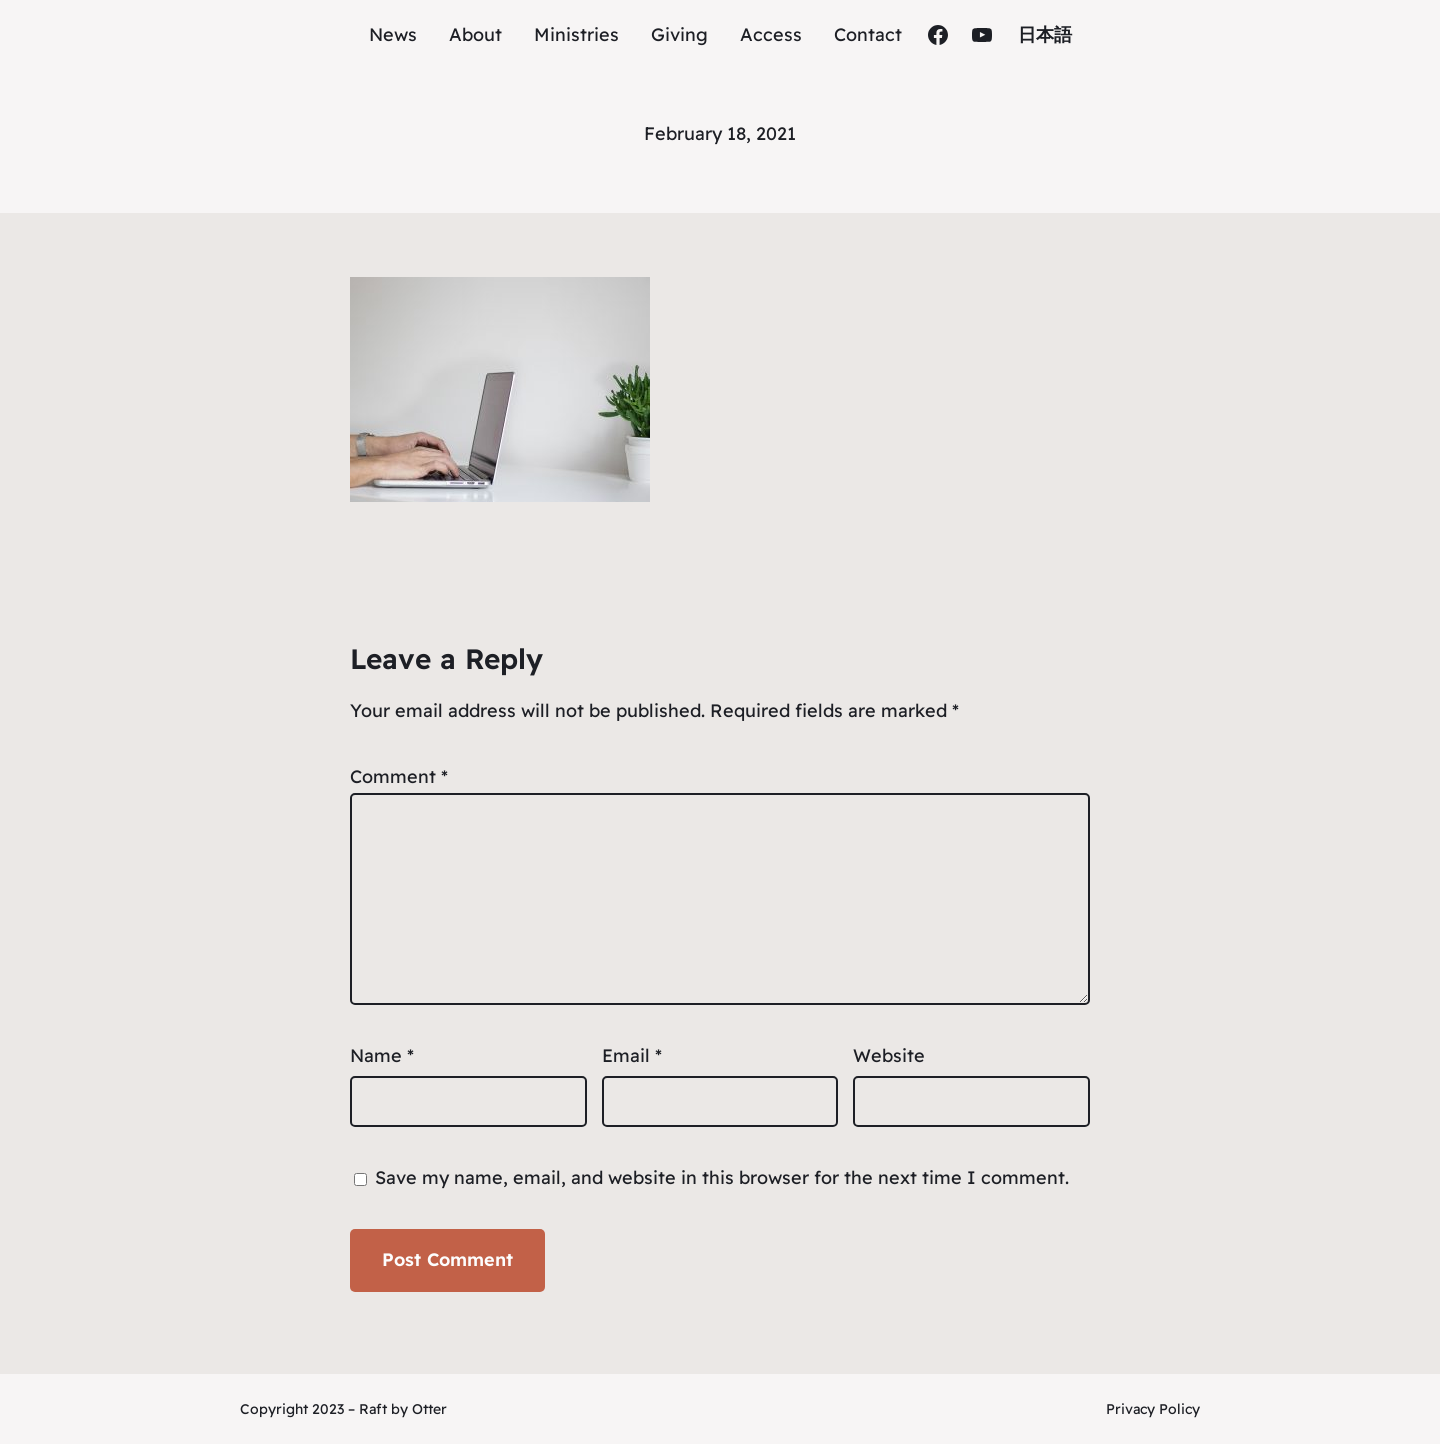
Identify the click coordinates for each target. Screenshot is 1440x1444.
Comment (399, 776)
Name (382, 1055)
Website (889, 1055)
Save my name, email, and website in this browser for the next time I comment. (722, 1177)
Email (632, 1055)
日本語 (1045, 34)
